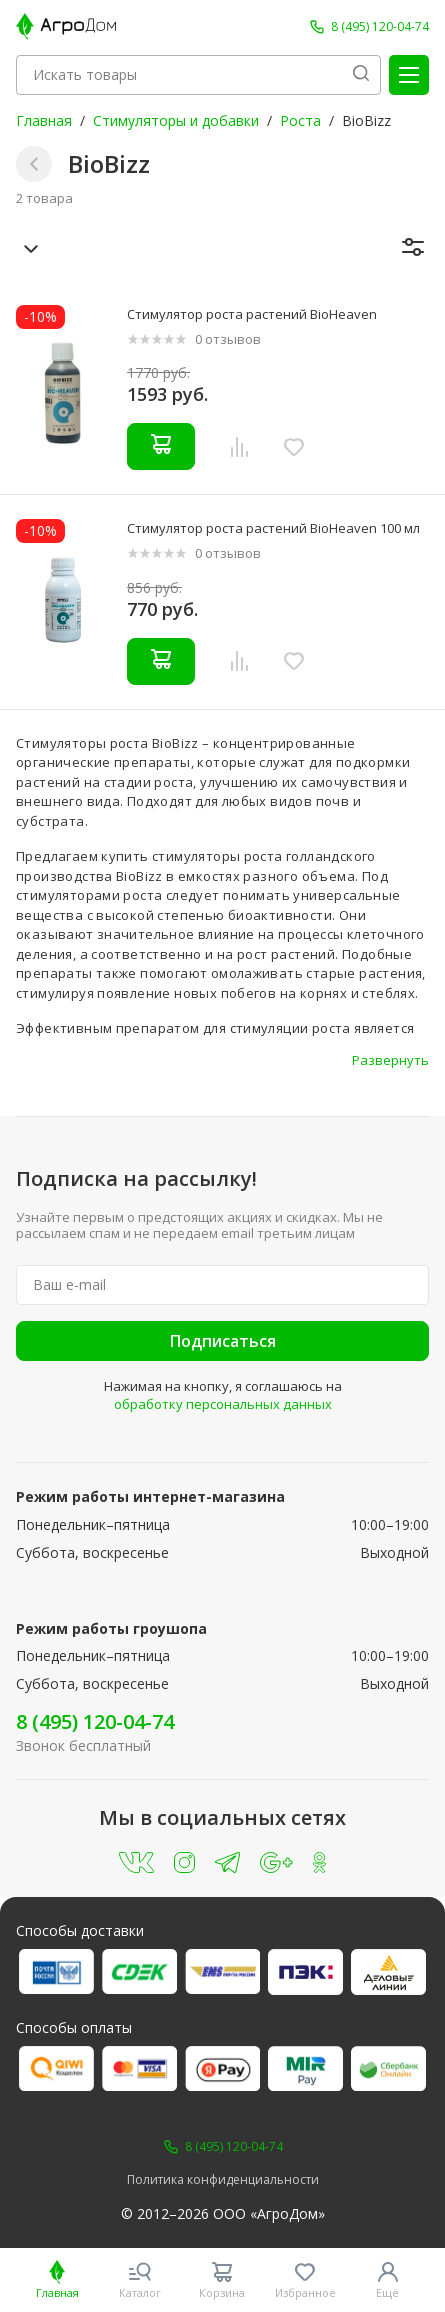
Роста (300, 120)
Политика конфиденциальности (223, 2180)
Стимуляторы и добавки (176, 120)
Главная (44, 120)
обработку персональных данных (223, 1404)
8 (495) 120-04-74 (95, 1721)
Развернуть (390, 1060)
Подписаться (223, 1341)
